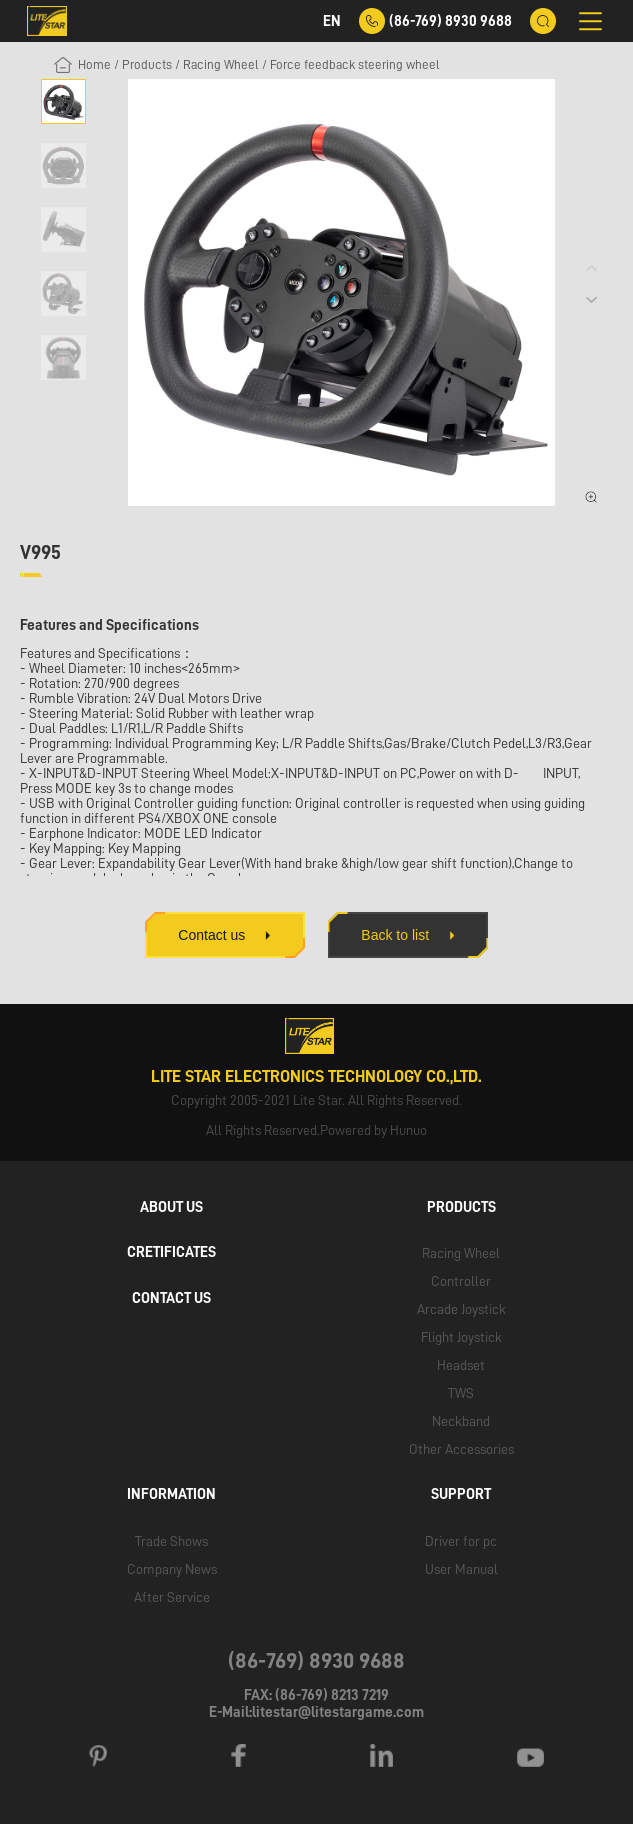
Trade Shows (171, 1540)
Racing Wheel (221, 64)
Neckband (461, 1421)
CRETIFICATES (171, 1252)
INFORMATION (171, 1494)
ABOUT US (171, 1207)
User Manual (461, 1568)
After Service (172, 1596)
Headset (461, 1365)
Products (147, 64)
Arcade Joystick (461, 1309)
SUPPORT (461, 1494)
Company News (172, 1568)
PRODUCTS (461, 1207)
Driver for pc (461, 1540)
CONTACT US (171, 1298)
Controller (461, 1281)
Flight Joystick (461, 1337)
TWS (461, 1393)
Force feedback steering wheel (355, 64)
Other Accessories (461, 1449)
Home (94, 64)
